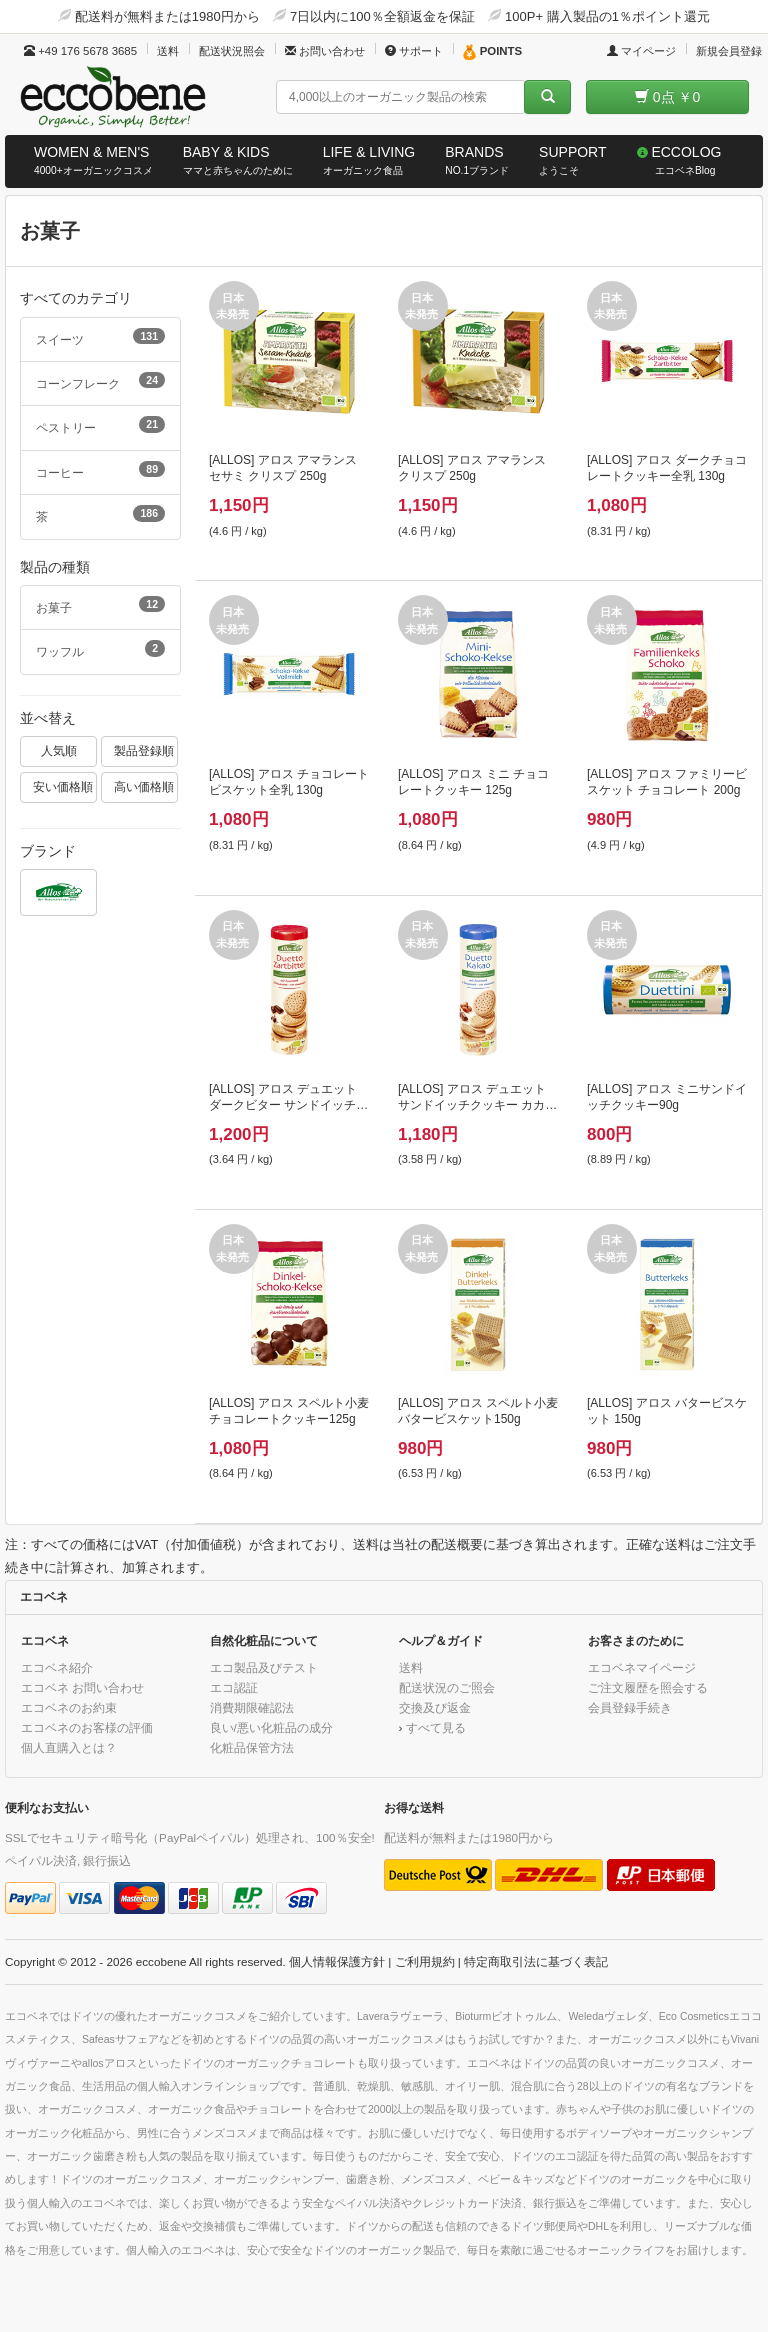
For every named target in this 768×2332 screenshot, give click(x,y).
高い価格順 (144, 786)
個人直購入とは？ (69, 1747)
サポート (414, 51)
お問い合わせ (325, 51)
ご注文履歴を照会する (648, 1687)
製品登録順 (144, 750)
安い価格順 (63, 786)
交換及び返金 (435, 1707)
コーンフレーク (100, 381)
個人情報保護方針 (337, 1961)
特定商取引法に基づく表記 (536, 1961)
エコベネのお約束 (69, 1707)
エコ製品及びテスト (264, 1667)
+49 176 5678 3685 (80, 51)
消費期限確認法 (252, 1707)
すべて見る (436, 1727)
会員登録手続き (630, 1707)
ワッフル (100, 649)
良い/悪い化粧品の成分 (271, 1727)
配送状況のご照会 (447, 1687)
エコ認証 (234, 1687)
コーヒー (100, 470)
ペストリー (100, 425)
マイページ (641, 51)
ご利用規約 (425, 1961)
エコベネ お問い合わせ (82, 1687)
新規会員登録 (729, 51)
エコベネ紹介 (57, 1667)
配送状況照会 (232, 51)
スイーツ (100, 337)
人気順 (59, 750)
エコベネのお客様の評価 (87, 1727)
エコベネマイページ (642, 1667)
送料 (168, 51)
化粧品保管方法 (252, 1747)
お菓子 (100, 605)
